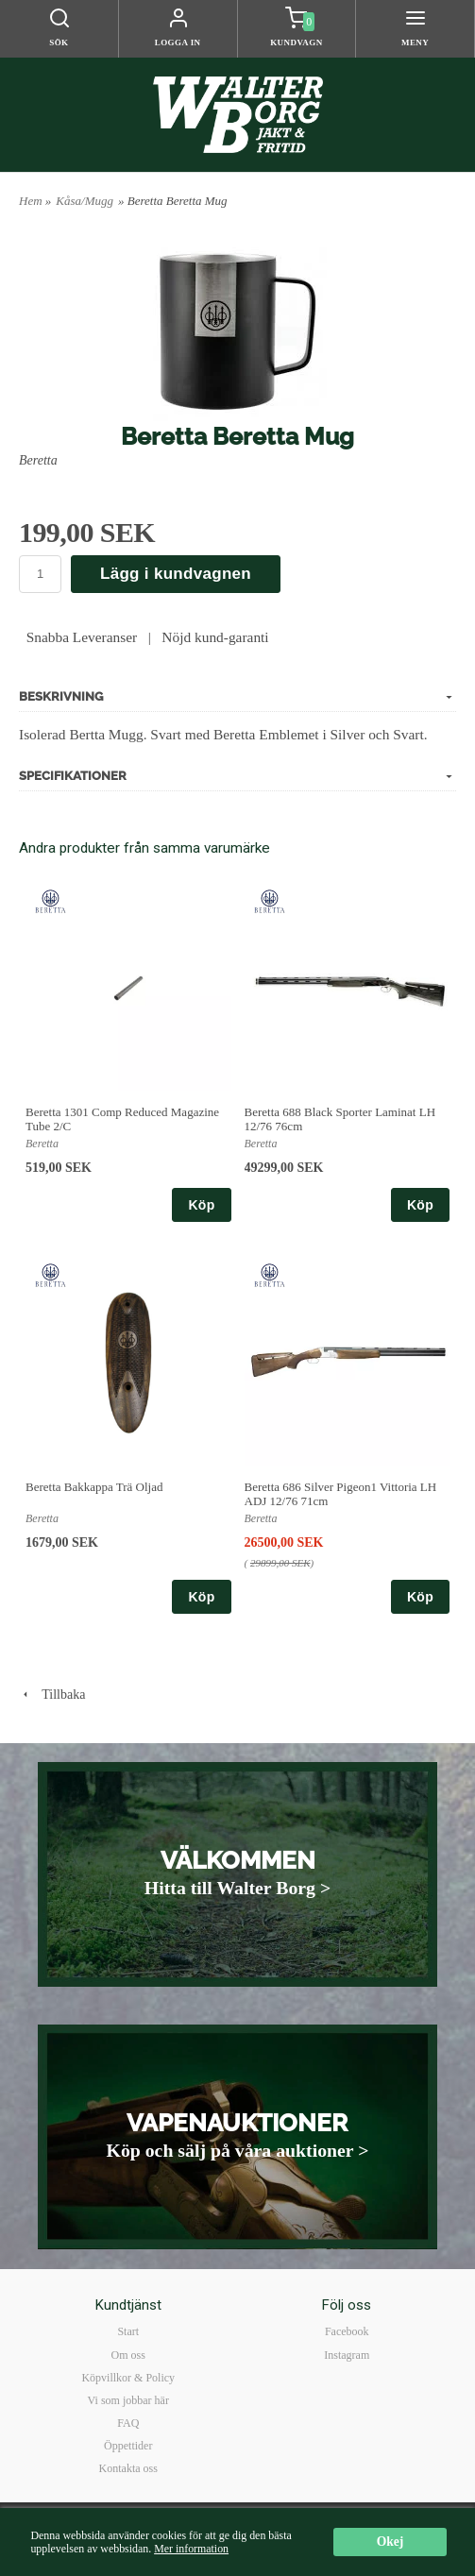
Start (128, 2331)
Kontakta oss (128, 2468)
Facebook (347, 2331)
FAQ (128, 2423)
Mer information (191, 2548)
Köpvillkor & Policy (128, 2377)
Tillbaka (52, 1694)
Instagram (346, 2355)
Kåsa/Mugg (84, 201)
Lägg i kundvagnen (175, 574)
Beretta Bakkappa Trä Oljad (94, 1487)
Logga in (178, 42)
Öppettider (128, 2445)
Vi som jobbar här (128, 2400)
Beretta (38, 460)
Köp (201, 1204)
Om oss (128, 2355)
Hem (30, 201)
